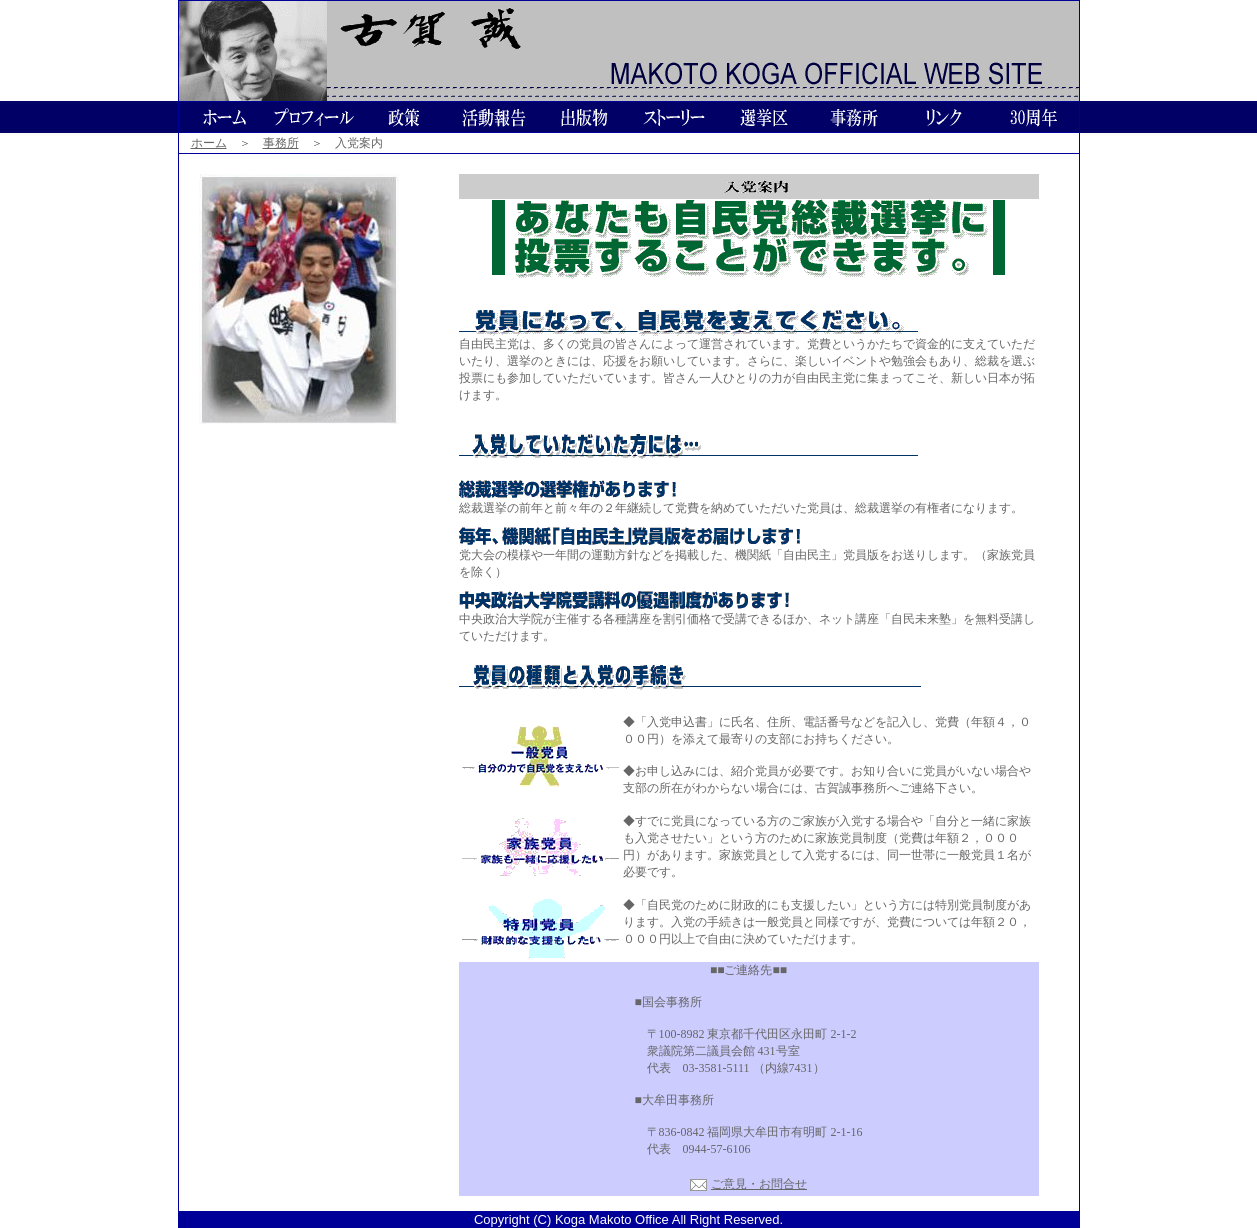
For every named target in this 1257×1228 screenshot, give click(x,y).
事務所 (281, 143)
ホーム (209, 143)
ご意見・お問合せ (759, 1184)
